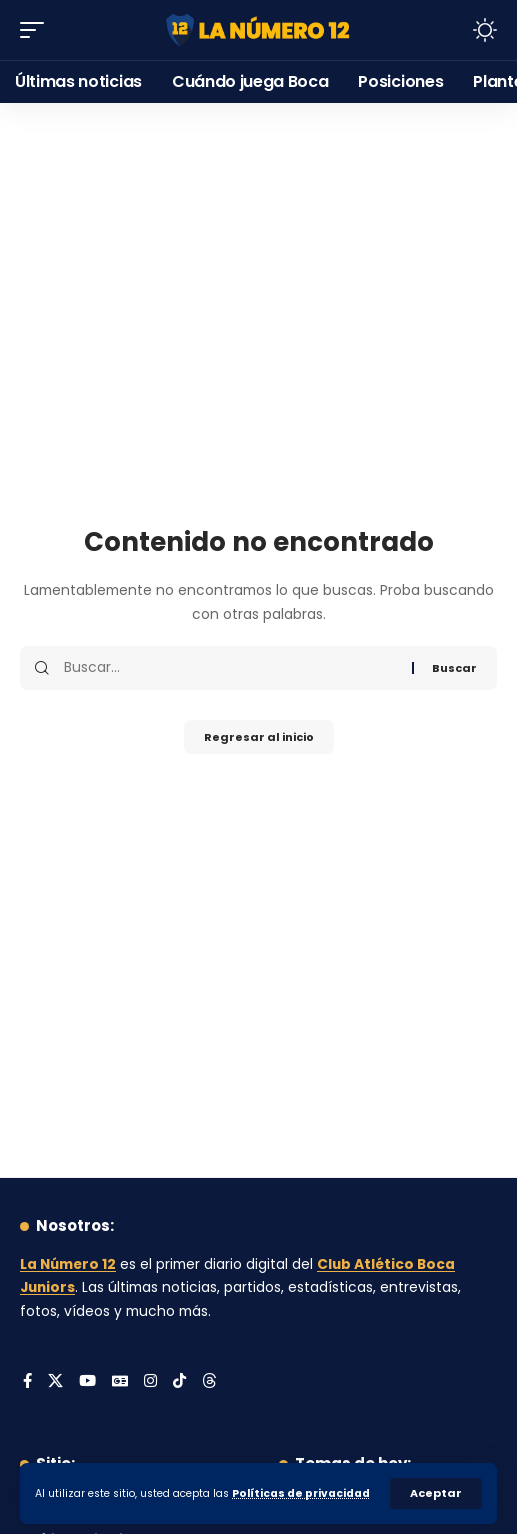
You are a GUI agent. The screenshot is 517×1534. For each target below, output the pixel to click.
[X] (55, 1382)
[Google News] (120, 1382)
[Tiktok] (179, 1382)
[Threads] (209, 1382)
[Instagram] (150, 1382)
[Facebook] (27, 1382)
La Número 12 (68, 1264)
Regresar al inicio (259, 737)
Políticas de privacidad (301, 1493)
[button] (436, 1493)
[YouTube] (87, 1382)
